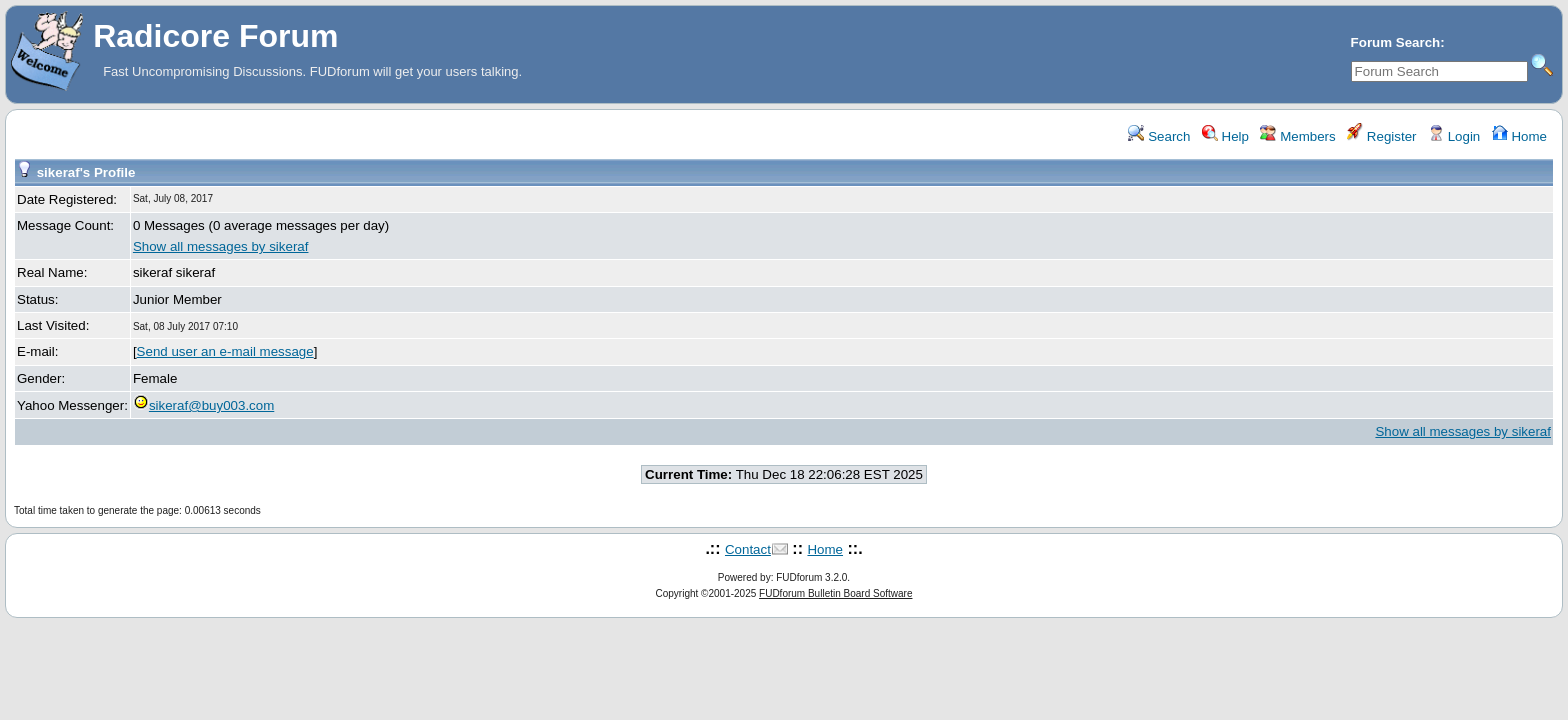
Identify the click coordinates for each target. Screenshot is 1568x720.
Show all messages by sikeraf (221, 246)
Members (1297, 136)
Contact (748, 549)
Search (1159, 136)
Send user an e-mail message (225, 351)
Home (1519, 136)
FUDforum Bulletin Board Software (835, 593)
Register (1381, 136)
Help (1225, 136)
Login (1454, 136)
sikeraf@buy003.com (203, 405)
